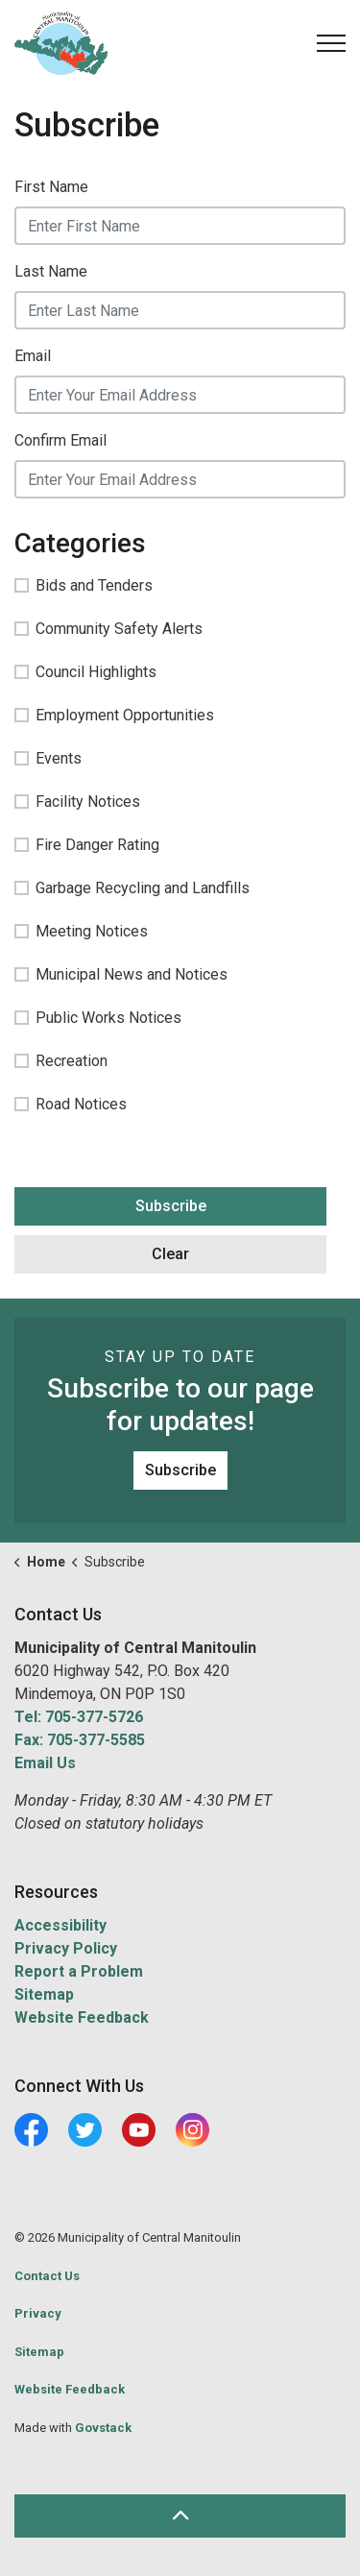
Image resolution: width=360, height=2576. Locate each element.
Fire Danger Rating (86, 845)
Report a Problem (78, 1971)
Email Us (45, 1763)
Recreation (61, 1061)
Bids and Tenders (83, 585)
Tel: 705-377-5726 (78, 1717)
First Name (51, 187)
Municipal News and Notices (121, 974)
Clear (170, 1254)
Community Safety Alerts (108, 629)
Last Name (50, 271)
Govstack (103, 2427)
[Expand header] (331, 43)
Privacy (37, 2313)
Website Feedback (81, 2017)
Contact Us (47, 2276)
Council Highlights (85, 672)
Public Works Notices (97, 1018)
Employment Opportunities (114, 715)
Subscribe (170, 1206)
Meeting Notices (81, 931)
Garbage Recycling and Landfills (132, 888)
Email (32, 356)
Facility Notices (77, 801)
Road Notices (70, 1104)
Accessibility (60, 1925)
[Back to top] (180, 2516)
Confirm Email (60, 440)
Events (48, 758)
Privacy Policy (65, 1948)
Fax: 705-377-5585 (79, 1740)
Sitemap (44, 1994)
